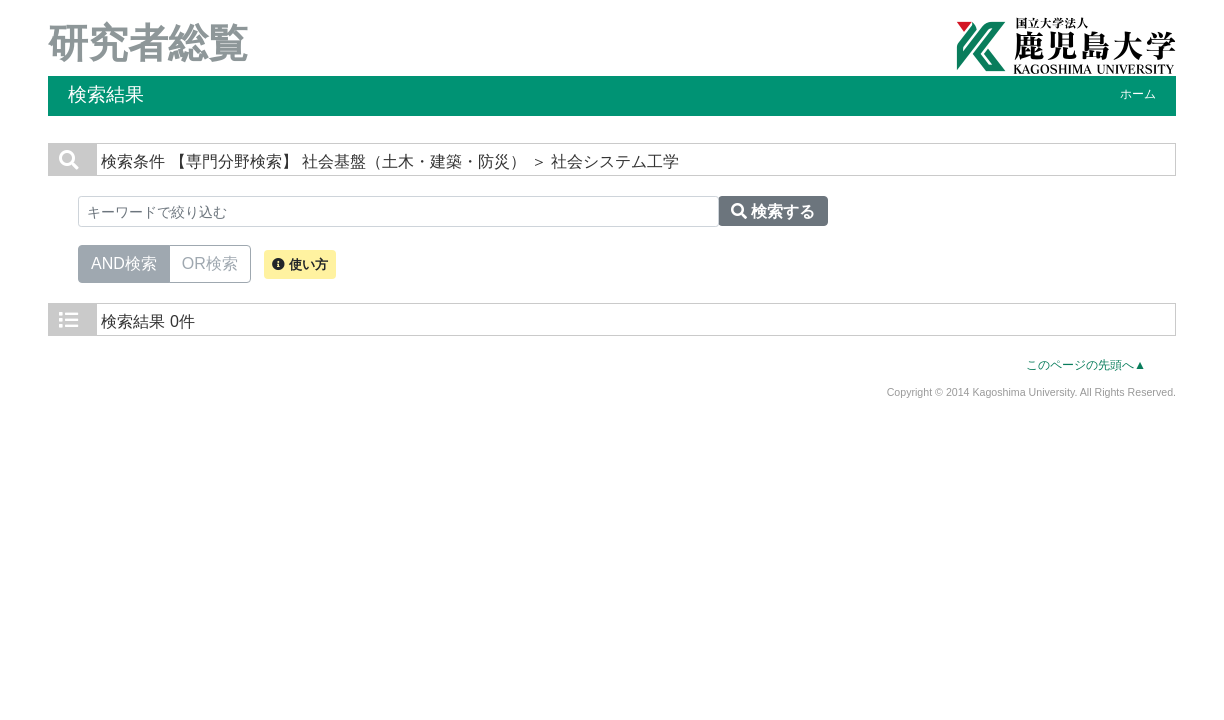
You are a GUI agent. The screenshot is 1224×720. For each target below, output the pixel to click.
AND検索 (124, 262)
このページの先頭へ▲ (1086, 365)
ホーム (1138, 94)
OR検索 (210, 262)
